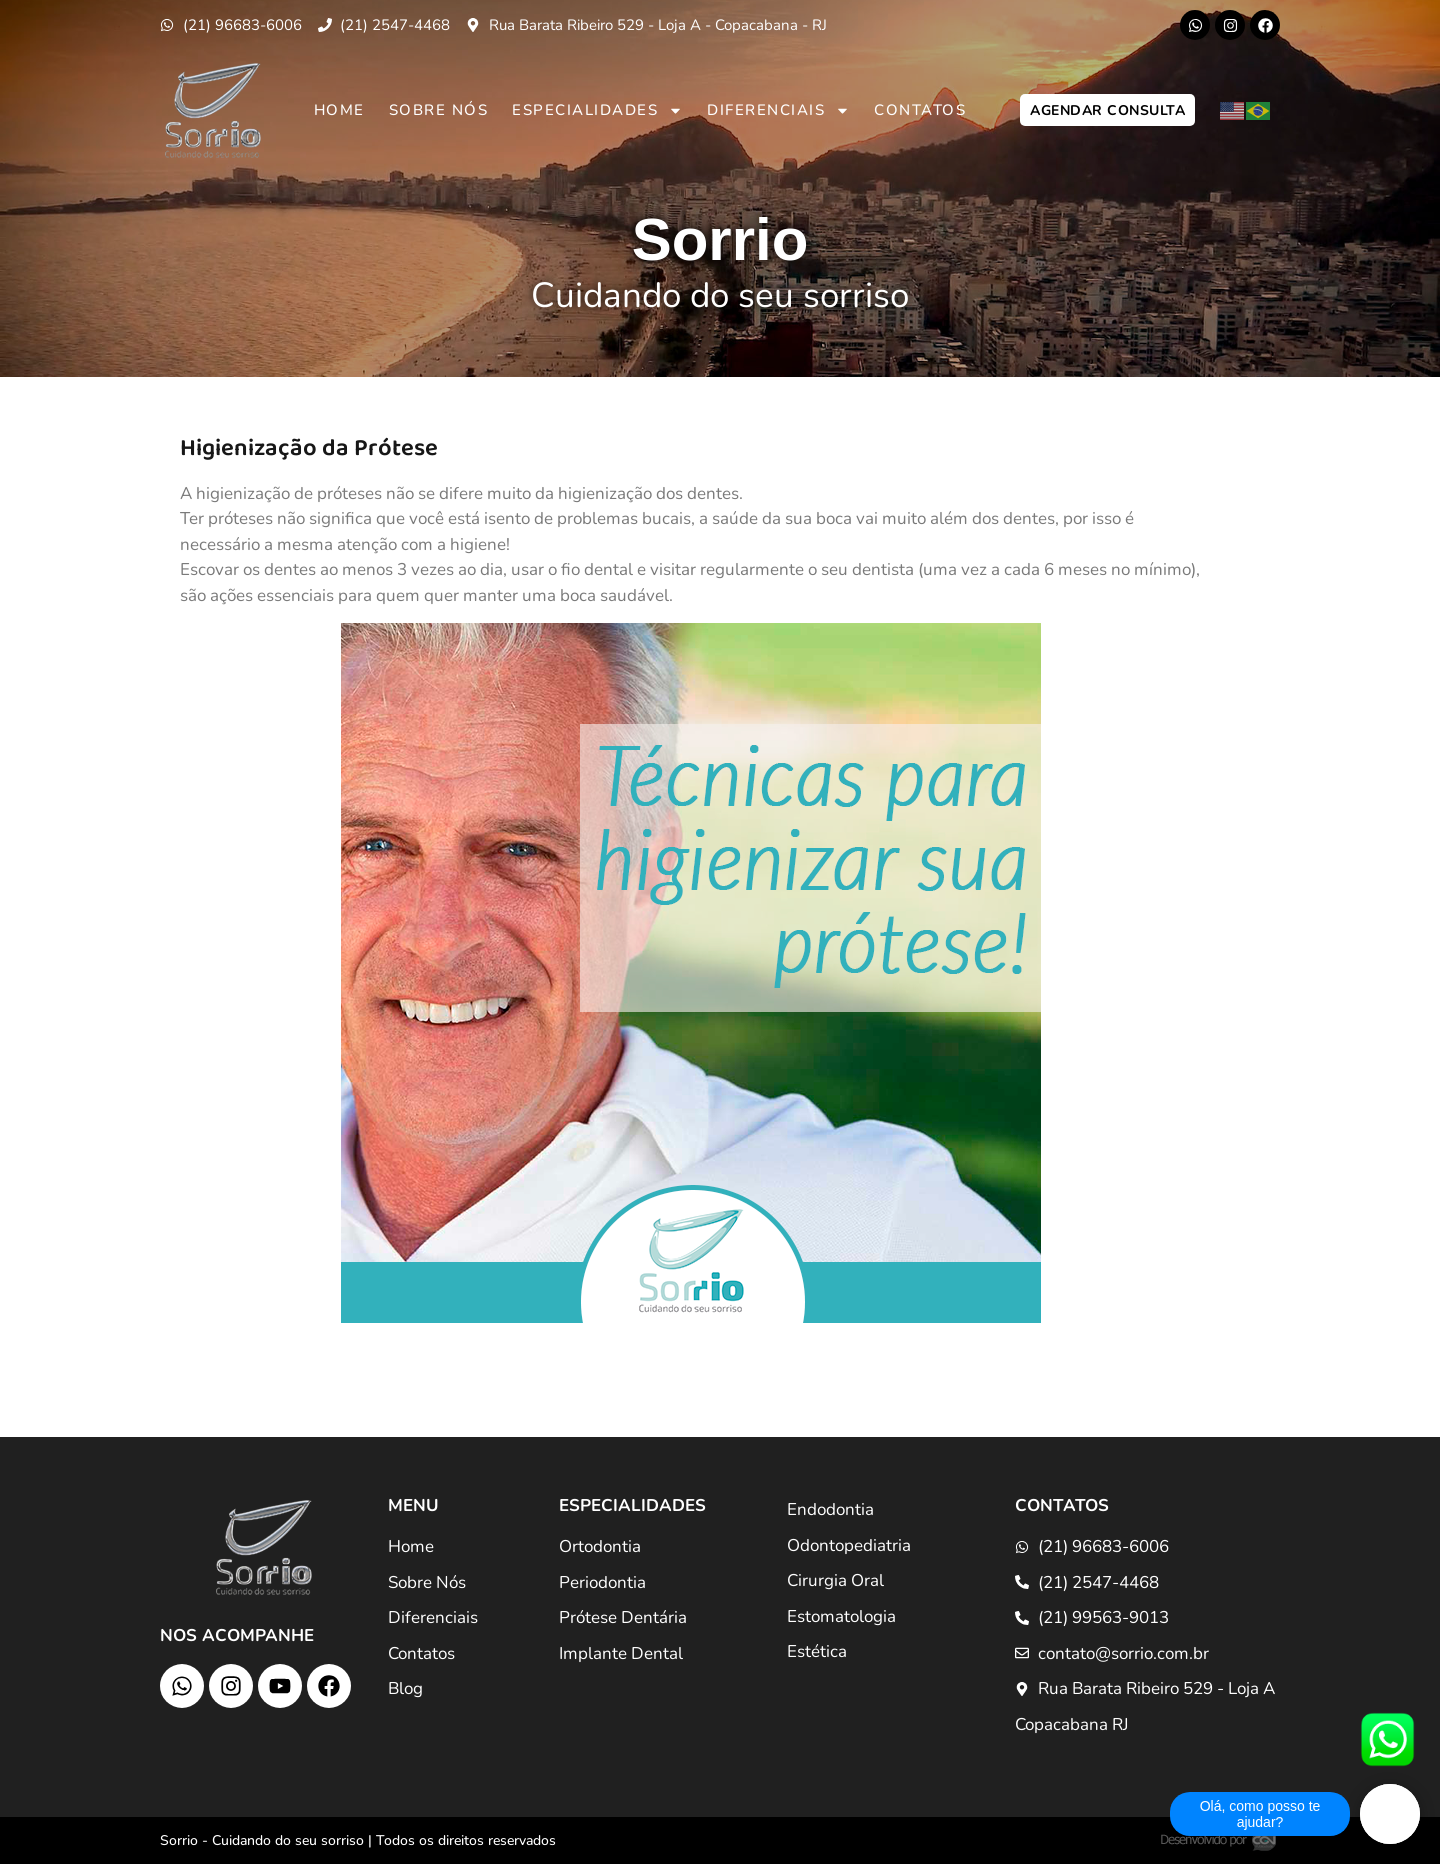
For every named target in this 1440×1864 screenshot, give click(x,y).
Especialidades (597, 110)
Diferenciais (778, 110)
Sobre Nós (439, 110)
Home (339, 110)
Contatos (920, 110)
